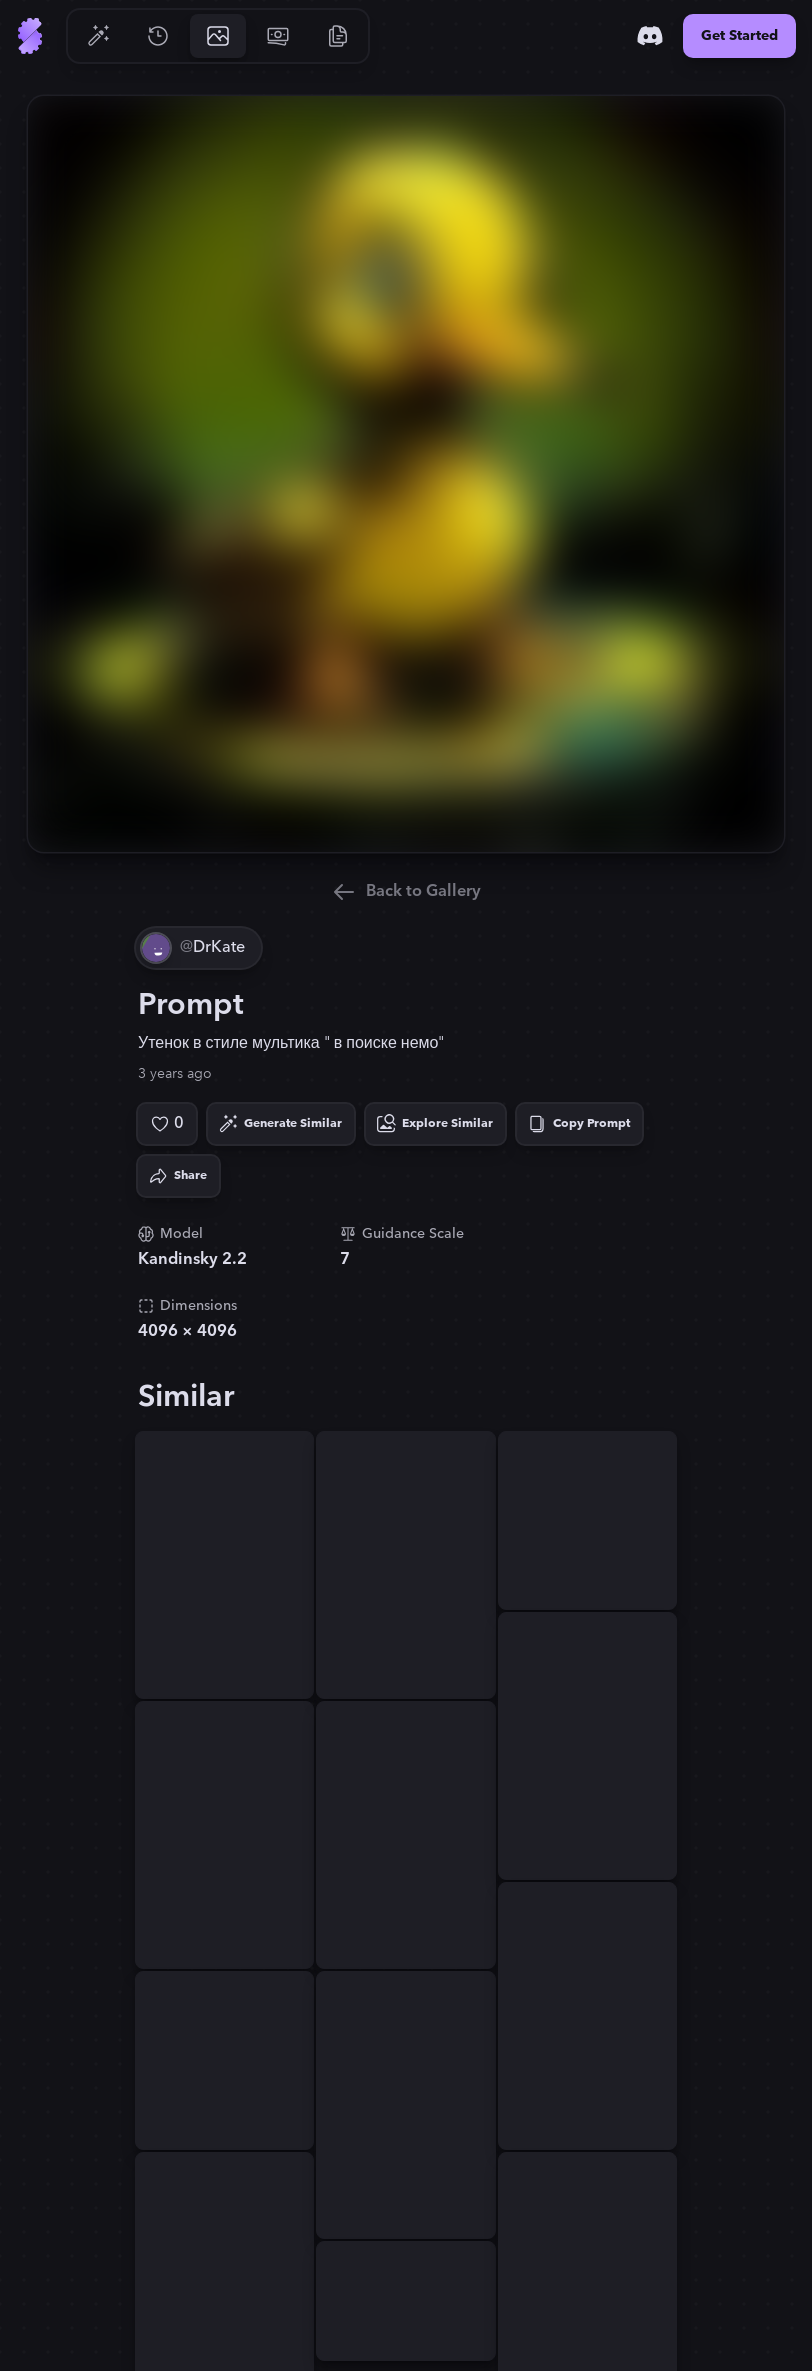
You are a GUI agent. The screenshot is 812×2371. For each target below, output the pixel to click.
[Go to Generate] (98, 36)
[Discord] (650, 36)
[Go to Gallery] (218, 36)
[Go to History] (158, 36)
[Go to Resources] (338, 36)
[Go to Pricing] (278, 36)
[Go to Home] (30, 36)
